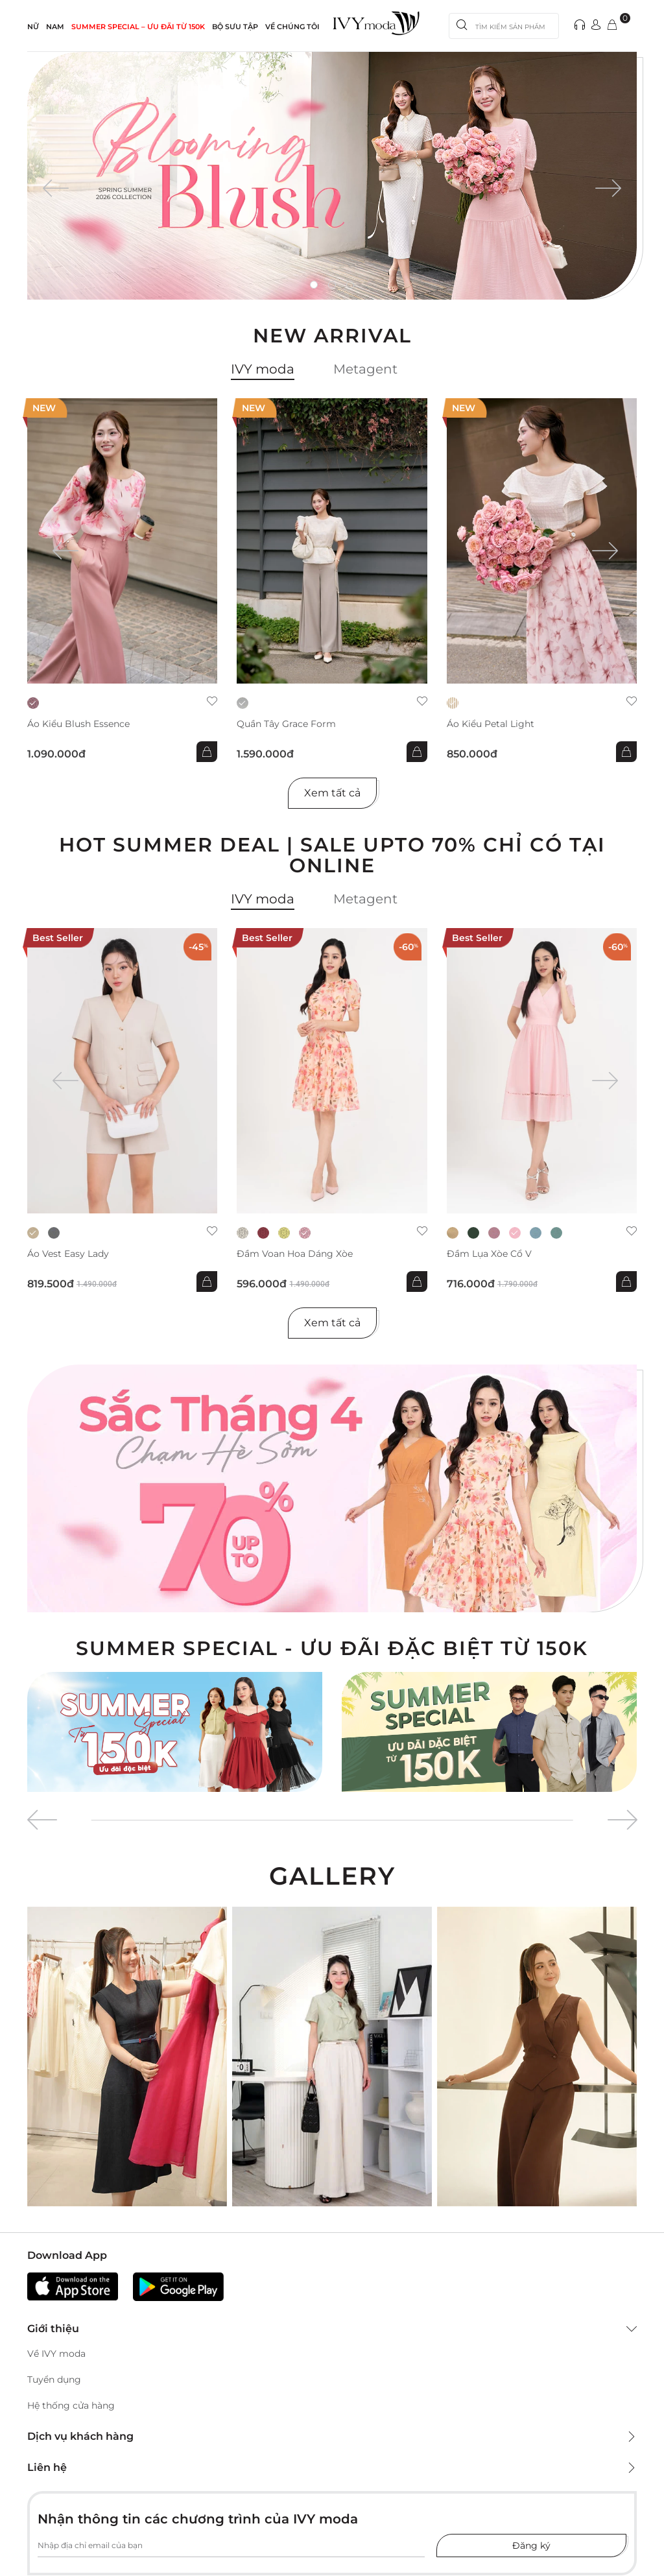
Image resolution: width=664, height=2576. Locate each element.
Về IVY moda (56, 2353)
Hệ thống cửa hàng (71, 2405)
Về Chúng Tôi (292, 26)
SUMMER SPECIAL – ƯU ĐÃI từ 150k (138, 26)
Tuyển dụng (54, 2379)
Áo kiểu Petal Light (490, 724)
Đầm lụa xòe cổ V (489, 1253)
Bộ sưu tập (235, 26)
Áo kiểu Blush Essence (78, 724)
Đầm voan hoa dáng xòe (295, 1253)
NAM (55, 26)
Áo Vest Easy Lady (68, 1253)
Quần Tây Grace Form (286, 724)
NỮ (33, 26)
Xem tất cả (332, 793)
